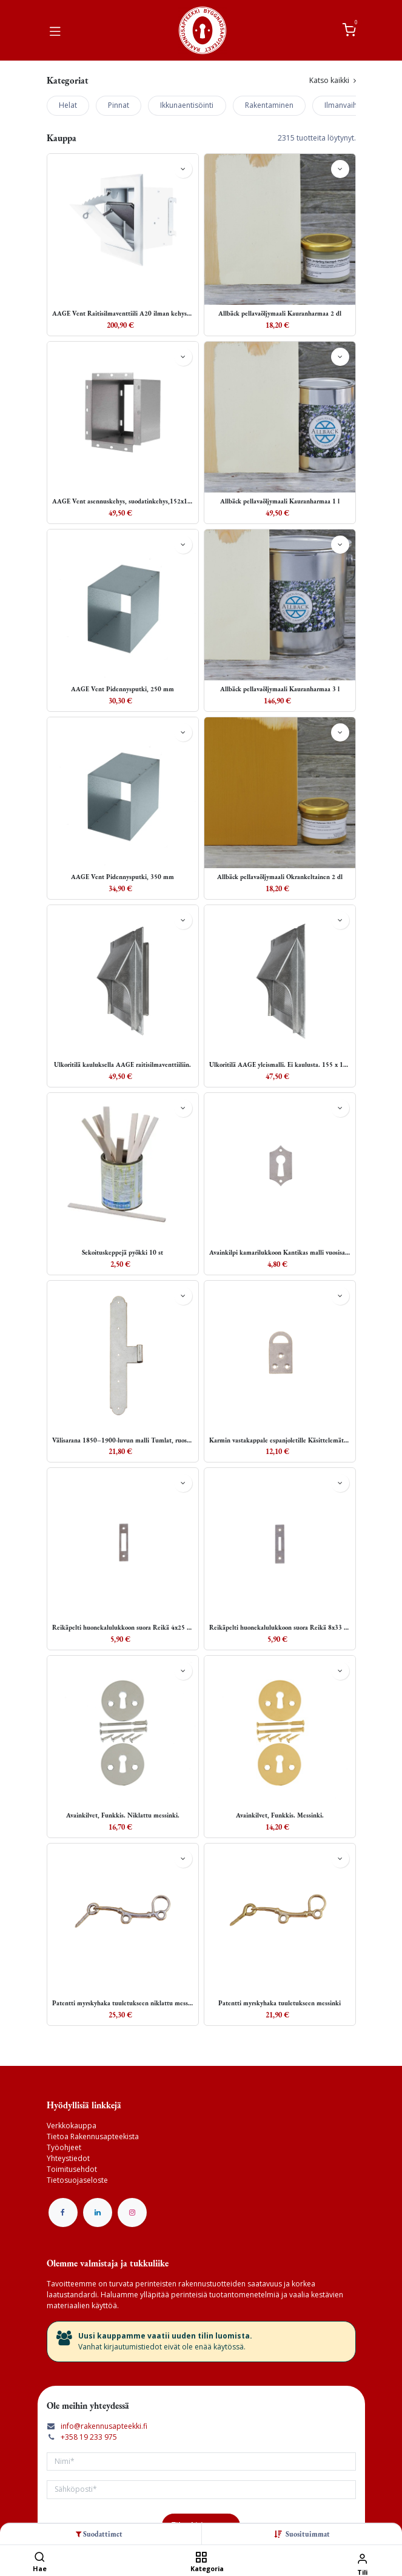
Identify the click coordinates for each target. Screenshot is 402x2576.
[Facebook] (63, 2212)
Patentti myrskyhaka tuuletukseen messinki (279, 2003)
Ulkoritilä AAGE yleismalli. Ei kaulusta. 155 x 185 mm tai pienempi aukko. (279, 1065)
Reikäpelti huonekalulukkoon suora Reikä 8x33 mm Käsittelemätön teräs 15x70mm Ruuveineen (279, 1628)
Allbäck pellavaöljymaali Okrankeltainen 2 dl (280, 877)
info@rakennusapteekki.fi (104, 2426)
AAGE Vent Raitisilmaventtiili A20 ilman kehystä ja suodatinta (122, 313)
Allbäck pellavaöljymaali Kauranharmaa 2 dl (279, 313)
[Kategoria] (201, 2558)
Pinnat (118, 105)
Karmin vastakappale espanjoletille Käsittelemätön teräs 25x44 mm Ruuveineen (279, 1440)
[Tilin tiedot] (362, 2558)
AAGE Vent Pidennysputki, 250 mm (122, 689)
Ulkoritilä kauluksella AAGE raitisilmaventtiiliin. (122, 1065)
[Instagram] (132, 2212)
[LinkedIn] (97, 2212)
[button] (308, 2534)
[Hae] (39, 2558)
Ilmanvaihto (344, 105)
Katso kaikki (332, 80)
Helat (68, 105)
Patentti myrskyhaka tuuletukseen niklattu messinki (122, 2003)
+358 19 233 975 (89, 2437)
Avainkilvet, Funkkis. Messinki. (280, 1815)
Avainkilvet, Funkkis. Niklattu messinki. (122, 1815)
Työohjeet (64, 2147)
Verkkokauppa (71, 2125)
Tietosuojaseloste (77, 2180)
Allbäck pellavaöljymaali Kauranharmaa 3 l (280, 689)
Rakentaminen (269, 105)
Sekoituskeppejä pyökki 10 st (122, 1252)
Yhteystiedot (68, 2158)
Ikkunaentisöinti (186, 105)
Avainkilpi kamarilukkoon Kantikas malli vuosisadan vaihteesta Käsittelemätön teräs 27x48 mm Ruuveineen (279, 1252)
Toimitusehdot (72, 2169)
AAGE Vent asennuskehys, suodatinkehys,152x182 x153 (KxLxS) (122, 501)
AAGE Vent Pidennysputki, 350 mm (122, 877)
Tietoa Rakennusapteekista (93, 2136)
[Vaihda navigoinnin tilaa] (55, 30)
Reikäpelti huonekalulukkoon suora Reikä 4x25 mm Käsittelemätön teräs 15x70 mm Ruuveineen (122, 1628)
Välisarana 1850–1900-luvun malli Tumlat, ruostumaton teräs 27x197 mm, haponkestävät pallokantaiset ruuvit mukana (122, 1440)
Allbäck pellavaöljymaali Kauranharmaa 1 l (280, 501)
